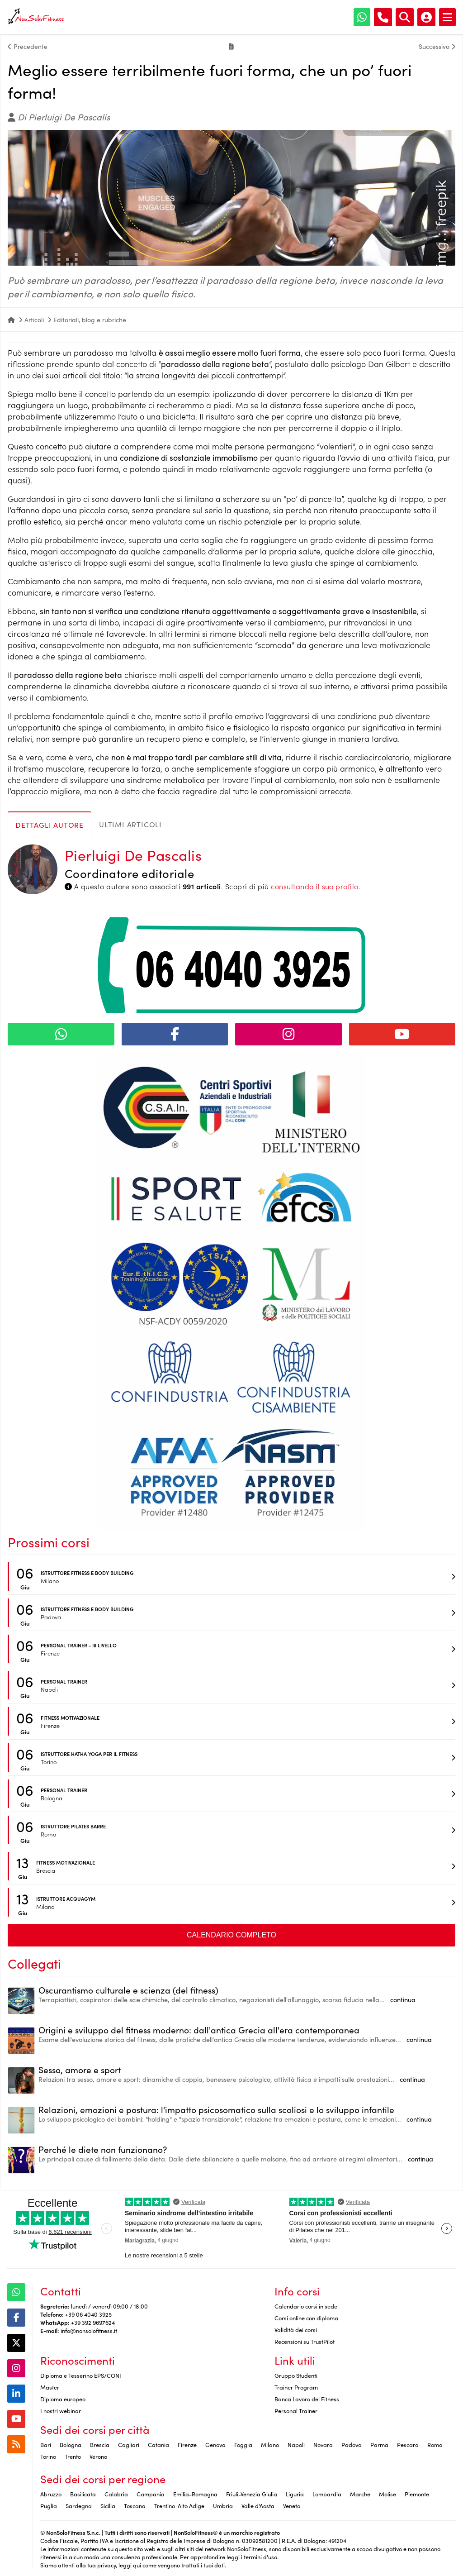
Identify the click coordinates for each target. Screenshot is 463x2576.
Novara (323, 2444)
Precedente (27, 46)
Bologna (70, 2444)
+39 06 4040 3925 (88, 2314)
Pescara (408, 2444)
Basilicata (83, 2494)
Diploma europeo (62, 2399)
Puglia (48, 2505)
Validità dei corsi (295, 2329)
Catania (158, 2444)
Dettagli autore (49, 825)
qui (137, 2565)
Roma (435, 2444)
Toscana (135, 2505)
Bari (45, 2444)
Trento (73, 2456)
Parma (379, 2444)
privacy (106, 2565)
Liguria (295, 2494)
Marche (360, 2494)
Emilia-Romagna (195, 2494)
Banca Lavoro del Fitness (306, 2399)
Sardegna (79, 2505)
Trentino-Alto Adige (179, 2505)
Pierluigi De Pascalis (133, 854)
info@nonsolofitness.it (89, 2330)
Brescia (99, 2444)
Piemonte (417, 2494)
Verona (99, 2456)
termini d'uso (260, 2556)
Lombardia (326, 2494)
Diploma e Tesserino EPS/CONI (80, 2375)
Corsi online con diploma (306, 2318)
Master (49, 2387)
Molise (387, 2494)
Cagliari (128, 2444)
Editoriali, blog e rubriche (89, 319)
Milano (270, 2444)
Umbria (223, 2505)
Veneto (291, 2505)
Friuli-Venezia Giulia (251, 2494)
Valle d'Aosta (257, 2505)
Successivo (437, 46)
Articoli (34, 319)
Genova (215, 2444)
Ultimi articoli (130, 824)
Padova (351, 2444)
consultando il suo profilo (314, 886)
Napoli (296, 2444)
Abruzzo (50, 2494)
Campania (151, 2494)
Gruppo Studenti (295, 2375)
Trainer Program (296, 2387)
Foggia (243, 2444)
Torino (48, 2456)
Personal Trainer (295, 2410)
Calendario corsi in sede (305, 2306)
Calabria (116, 2494)
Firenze (187, 2444)
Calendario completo (231, 1935)
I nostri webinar (60, 2410)
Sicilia (107, 2505)
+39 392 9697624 (93, 2322)
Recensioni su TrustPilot (304, 2341)
